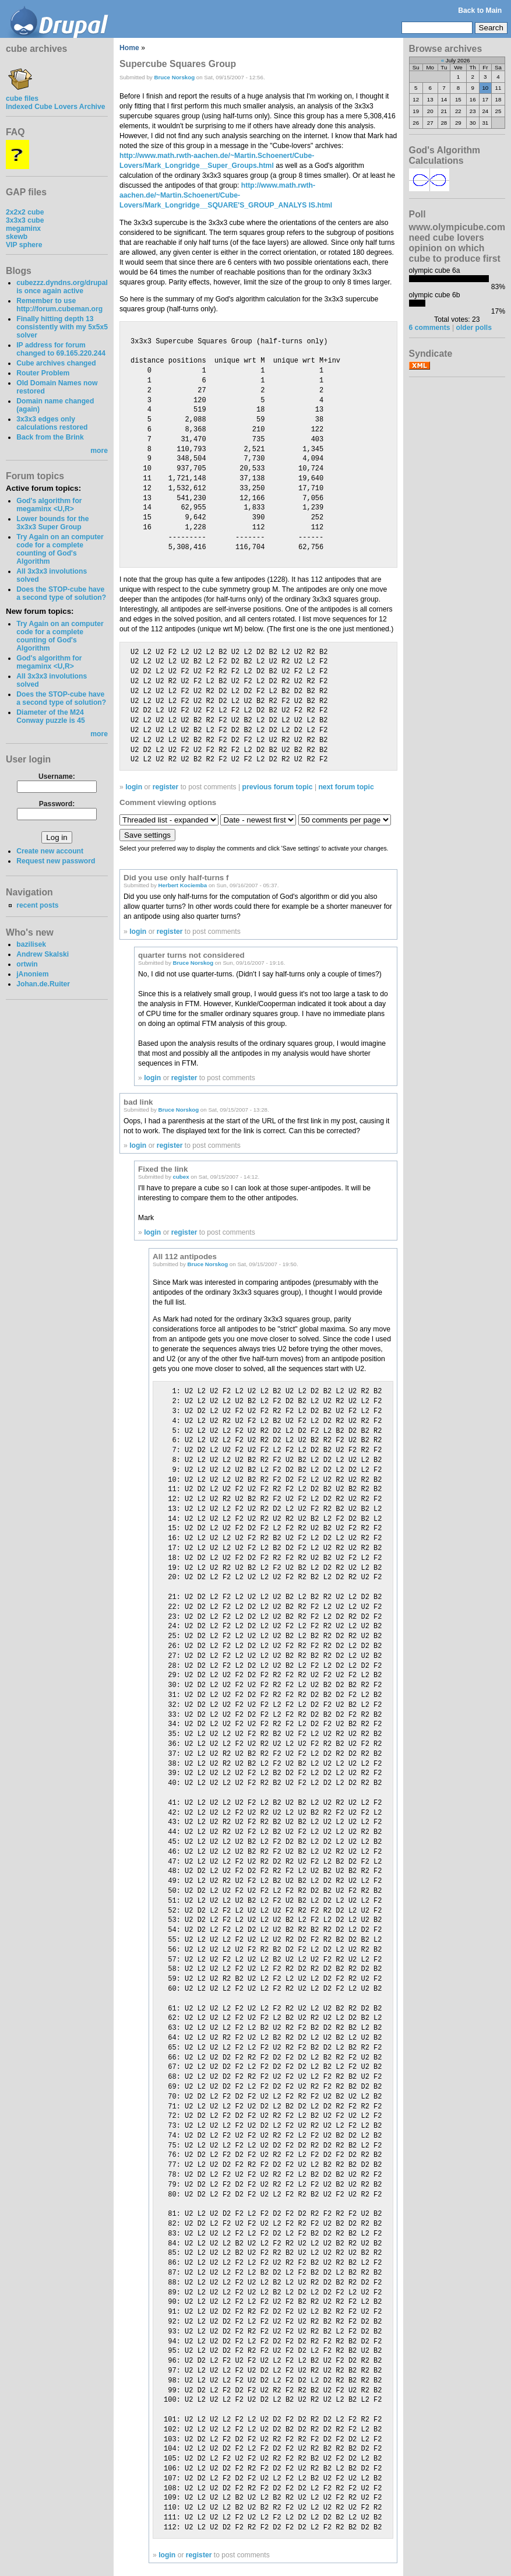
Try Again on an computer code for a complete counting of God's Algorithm (60, 549)
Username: (56, 776)
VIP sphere (24, 245)
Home (129, 48)
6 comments (429, 328)
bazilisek (31, 944)
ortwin (26, 964)
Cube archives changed (56, 363)
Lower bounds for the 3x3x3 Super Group (52, 523)
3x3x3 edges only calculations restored (51, 423)
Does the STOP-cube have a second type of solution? (61, 593)
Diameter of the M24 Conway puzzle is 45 (50, 716)
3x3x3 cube (25, 220)
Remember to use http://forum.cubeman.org (59, 305)
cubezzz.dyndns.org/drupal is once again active (62, 287)
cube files (22, 94)
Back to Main (480, 10)
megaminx (23, 228)
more (99, 451)
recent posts (37, 905)
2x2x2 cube (25, 212)
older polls (473, 328)
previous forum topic (277, 787)
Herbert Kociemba (182, 885)
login (133, 787)
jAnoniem (32, 974)
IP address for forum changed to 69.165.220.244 (60, 349)
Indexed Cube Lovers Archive (55, 107)
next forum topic (345, 787)
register (166, 787)
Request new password (55, 861)
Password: (57, 804)
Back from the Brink (50, 437)
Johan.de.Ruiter (43, 984)
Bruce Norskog (174, 77)
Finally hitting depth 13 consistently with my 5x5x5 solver (62, 327)
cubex (181, 1176)
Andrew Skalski (42, 954)
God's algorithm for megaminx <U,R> (49, 505)
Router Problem (42, 373)
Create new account (49, 851)
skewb (16, 237)
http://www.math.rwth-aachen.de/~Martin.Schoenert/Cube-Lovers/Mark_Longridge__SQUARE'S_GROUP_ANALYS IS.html (225, 195)
